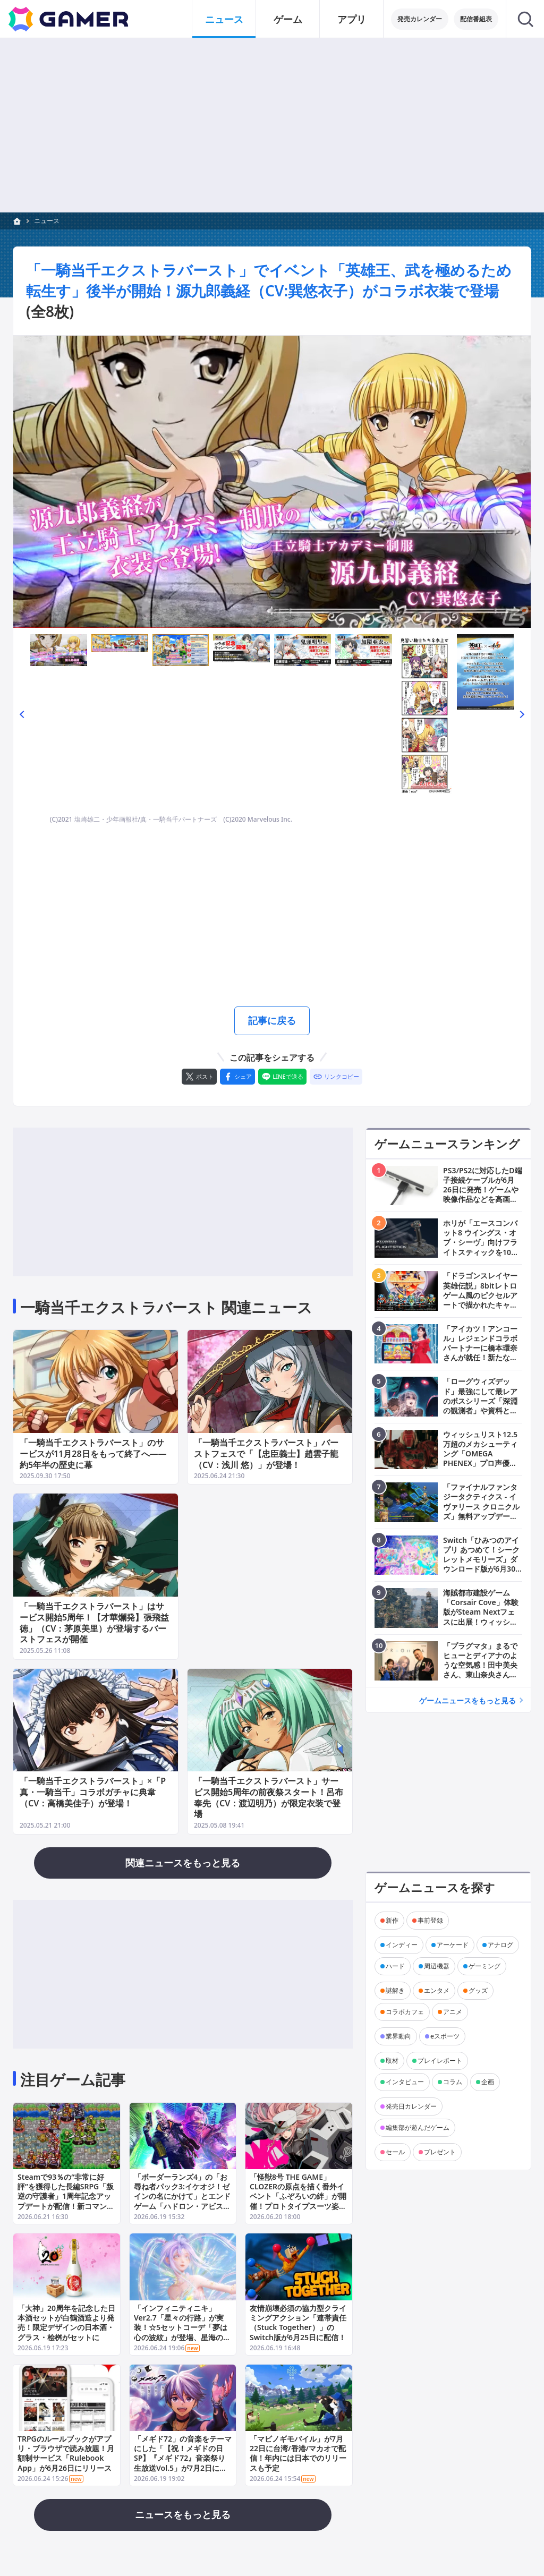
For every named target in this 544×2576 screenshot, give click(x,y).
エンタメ (436, 1990)
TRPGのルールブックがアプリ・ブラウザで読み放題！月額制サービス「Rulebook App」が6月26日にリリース (66, 2453)
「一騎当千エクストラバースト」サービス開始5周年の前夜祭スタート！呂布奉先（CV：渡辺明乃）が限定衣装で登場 (268, 1798)
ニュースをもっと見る (183, 2514)
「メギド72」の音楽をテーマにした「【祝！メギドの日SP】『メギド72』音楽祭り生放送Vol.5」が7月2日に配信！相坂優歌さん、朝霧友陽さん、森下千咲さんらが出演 (183, 2463)
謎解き (395, 1990)
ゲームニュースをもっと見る (467, 1700)
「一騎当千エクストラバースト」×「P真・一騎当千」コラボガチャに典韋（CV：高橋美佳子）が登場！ (93, 1793)
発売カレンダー (419, 18)
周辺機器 (436, 1966)
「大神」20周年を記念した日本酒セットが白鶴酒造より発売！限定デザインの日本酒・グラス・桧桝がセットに (66, 2322)
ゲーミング (484, 1966)
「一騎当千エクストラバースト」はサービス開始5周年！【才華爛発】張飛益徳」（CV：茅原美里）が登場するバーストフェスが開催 (94, 1622)
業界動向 (398, 2036)
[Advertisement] (272, 125)
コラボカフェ (405, 2011)
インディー (402, 1944)
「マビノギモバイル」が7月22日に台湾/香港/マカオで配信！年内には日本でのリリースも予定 (298, 2453)
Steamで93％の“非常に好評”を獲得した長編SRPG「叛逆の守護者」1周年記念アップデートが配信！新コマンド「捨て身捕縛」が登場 (66, 2196)
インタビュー (405, 2081)
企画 (487, 2081)
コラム (452, 2081)
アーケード (453, 1944)
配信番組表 (476, 18)
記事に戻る (272, 1020)
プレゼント (440, 2151)
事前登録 (430, 1920)
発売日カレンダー (411, 2106)
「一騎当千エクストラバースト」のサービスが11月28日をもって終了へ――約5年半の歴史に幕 (93, 1454)
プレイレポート (440, 2060)
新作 (392, 1920)
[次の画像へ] (272, 482)
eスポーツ (445, 2036)
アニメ (452, 2011)
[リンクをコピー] (336, 1077)
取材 (392, 2060)
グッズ (478, 1990)
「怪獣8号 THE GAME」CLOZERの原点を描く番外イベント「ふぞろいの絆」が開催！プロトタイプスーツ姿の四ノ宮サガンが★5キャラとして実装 (298, 2201)
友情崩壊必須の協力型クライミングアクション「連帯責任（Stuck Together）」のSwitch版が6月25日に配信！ (298, 2322)
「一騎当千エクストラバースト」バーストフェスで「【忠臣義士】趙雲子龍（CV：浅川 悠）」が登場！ (266, 1454)
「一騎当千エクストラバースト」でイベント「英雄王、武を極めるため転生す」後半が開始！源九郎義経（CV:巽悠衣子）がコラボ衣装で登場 (269, 280)
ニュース (47, 220)
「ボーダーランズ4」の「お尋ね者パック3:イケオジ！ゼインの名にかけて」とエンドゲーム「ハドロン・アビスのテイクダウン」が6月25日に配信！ (182, 2201)
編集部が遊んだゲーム (417, 2127)
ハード (395, 1966)
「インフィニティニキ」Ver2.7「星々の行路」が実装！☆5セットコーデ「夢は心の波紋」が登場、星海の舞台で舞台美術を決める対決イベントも (182, 2332)
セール (395, 2151)
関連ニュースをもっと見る (182, 1862)
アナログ (500, 1944)
